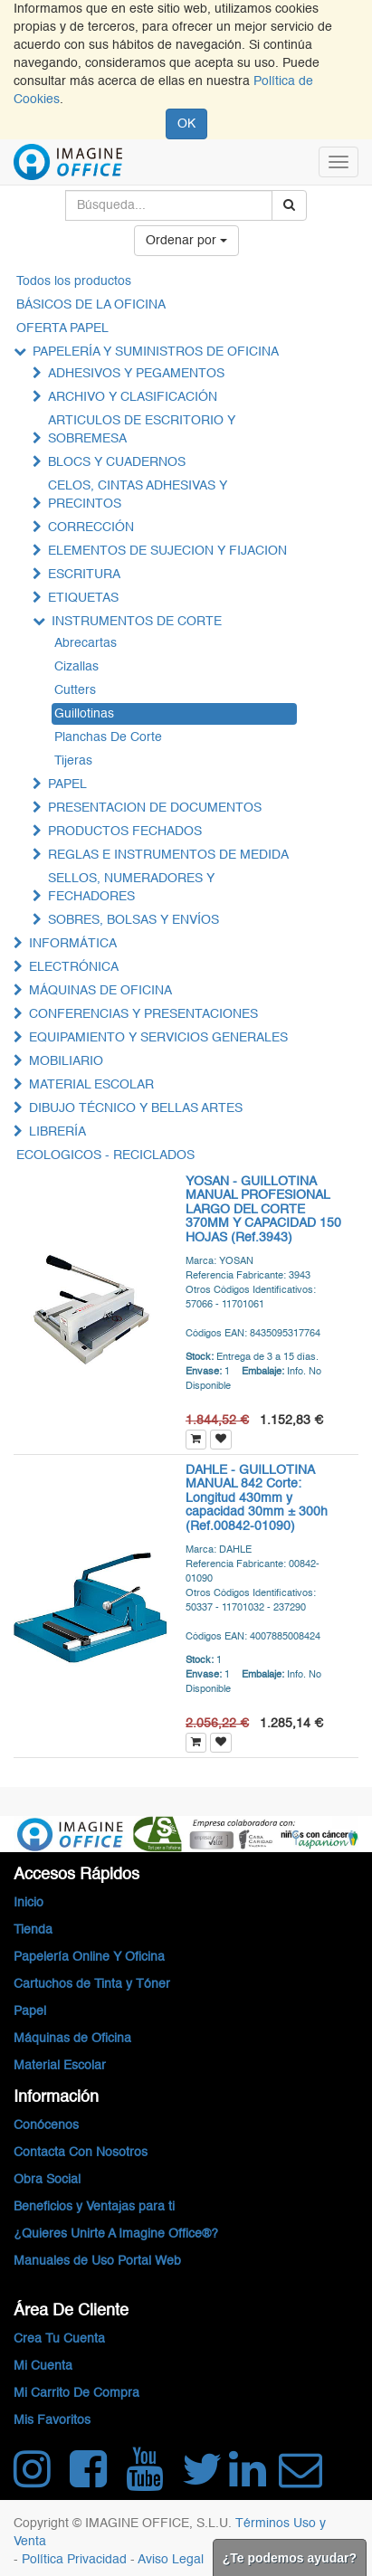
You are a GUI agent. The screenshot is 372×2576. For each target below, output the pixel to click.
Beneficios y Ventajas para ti (94, 2207)
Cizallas (76, 667)
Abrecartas (85, 643)
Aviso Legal (171, 2559)
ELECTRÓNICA (74, 967)
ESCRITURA (84, 574)
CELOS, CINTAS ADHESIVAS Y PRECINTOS (137, 495)
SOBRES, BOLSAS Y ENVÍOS (133, 920)
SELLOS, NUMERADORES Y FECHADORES (131, 887)
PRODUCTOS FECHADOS (125, 831)
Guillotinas (84, 714)
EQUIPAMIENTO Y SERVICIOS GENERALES (158, 1037)
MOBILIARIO (66, 1061)
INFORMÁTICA (73, 943)
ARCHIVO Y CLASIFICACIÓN (132, 397)
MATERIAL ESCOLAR (91, 1085)
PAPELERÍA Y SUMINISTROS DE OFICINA (156, 352)
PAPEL (67, 784)
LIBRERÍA (57, 1132)
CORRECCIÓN (91, 527)
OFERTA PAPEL (62, 328)
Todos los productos (73, 281)
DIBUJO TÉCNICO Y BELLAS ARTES (136, 1108)
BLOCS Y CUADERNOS (117, 462)
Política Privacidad (76, 2559)
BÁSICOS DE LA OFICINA (91, 305)
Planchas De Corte (108, 737)
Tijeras (73, 761)
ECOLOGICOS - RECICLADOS (105, 1155)
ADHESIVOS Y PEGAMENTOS (136, 373)
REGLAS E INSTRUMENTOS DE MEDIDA (168, 855)
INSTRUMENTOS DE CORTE (137, 621)
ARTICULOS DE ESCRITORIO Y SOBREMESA (141, 429)
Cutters (75, 690)
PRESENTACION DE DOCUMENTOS (155, 808)
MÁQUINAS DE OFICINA (100, 990)
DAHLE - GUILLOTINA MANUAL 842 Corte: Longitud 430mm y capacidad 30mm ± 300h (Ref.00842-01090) (257, 1498)
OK (186, 124)
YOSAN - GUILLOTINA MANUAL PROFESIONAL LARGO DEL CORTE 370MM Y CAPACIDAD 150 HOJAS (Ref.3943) (263, 1209)
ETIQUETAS (83, 598)
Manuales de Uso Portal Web (97, 2261)
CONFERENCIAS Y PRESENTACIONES (143, 1014)
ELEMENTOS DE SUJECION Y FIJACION (167, 551)
